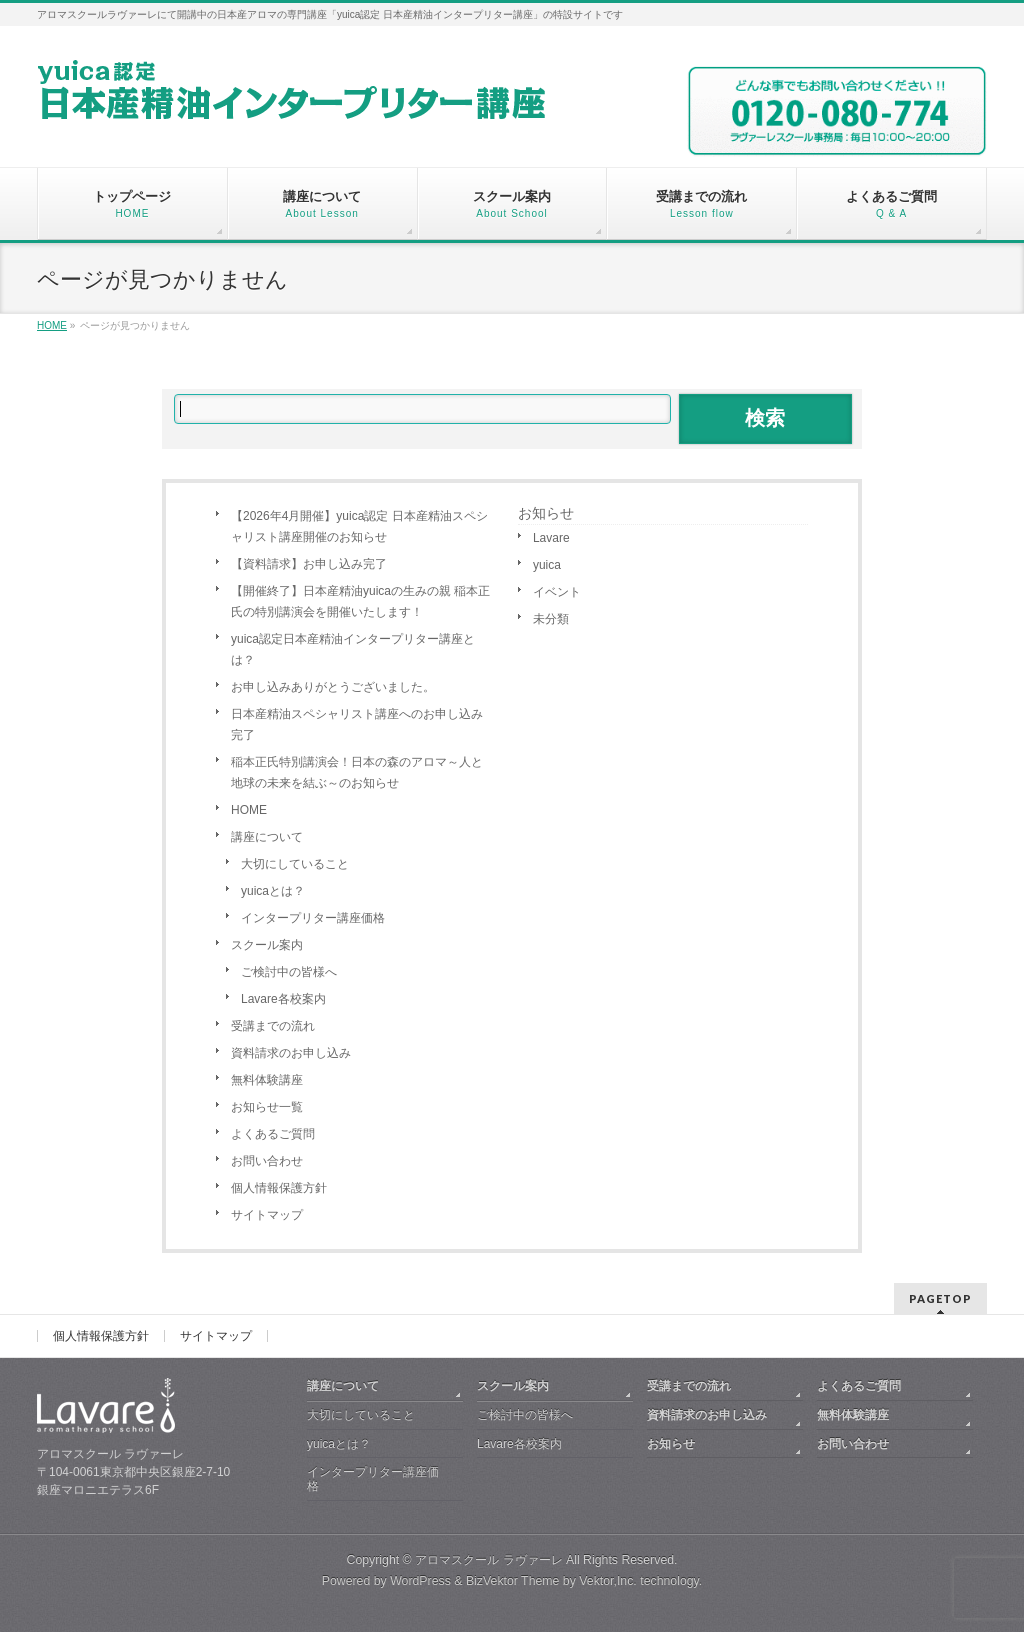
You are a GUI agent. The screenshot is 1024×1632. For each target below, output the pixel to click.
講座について (267, 837)
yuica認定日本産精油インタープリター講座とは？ (353, 649)
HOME (249, 810)
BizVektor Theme (513, 1581)
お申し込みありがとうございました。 (333, 687)
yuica (547, 565)
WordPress (420, 1581)
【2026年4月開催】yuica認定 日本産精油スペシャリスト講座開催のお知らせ (359, 526)
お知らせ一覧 (267, 1107)
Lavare (551, 538)
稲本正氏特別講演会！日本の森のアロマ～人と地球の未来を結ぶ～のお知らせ (357, 772)
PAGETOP (940, 1298)
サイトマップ (267, 1215)
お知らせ (546, 513)
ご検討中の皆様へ (289, 972)
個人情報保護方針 (279, 1188)
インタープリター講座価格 (313, 918)
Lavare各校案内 (283, 999)
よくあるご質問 (273, 1134)
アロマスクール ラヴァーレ (488, 1560)
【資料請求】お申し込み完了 (309, 564)
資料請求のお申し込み (291, 1053)
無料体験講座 (267, 1080)
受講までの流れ (273, 1026)
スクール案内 (267, 945)
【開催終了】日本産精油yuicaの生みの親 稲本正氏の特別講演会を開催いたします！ (360, 601)
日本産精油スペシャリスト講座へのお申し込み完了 (357, 724)
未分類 (551, 619)
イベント (557, 592)
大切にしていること (295, 864)
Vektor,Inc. (608, 1581)
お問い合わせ (267, 1161)
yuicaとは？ (273, 891)
